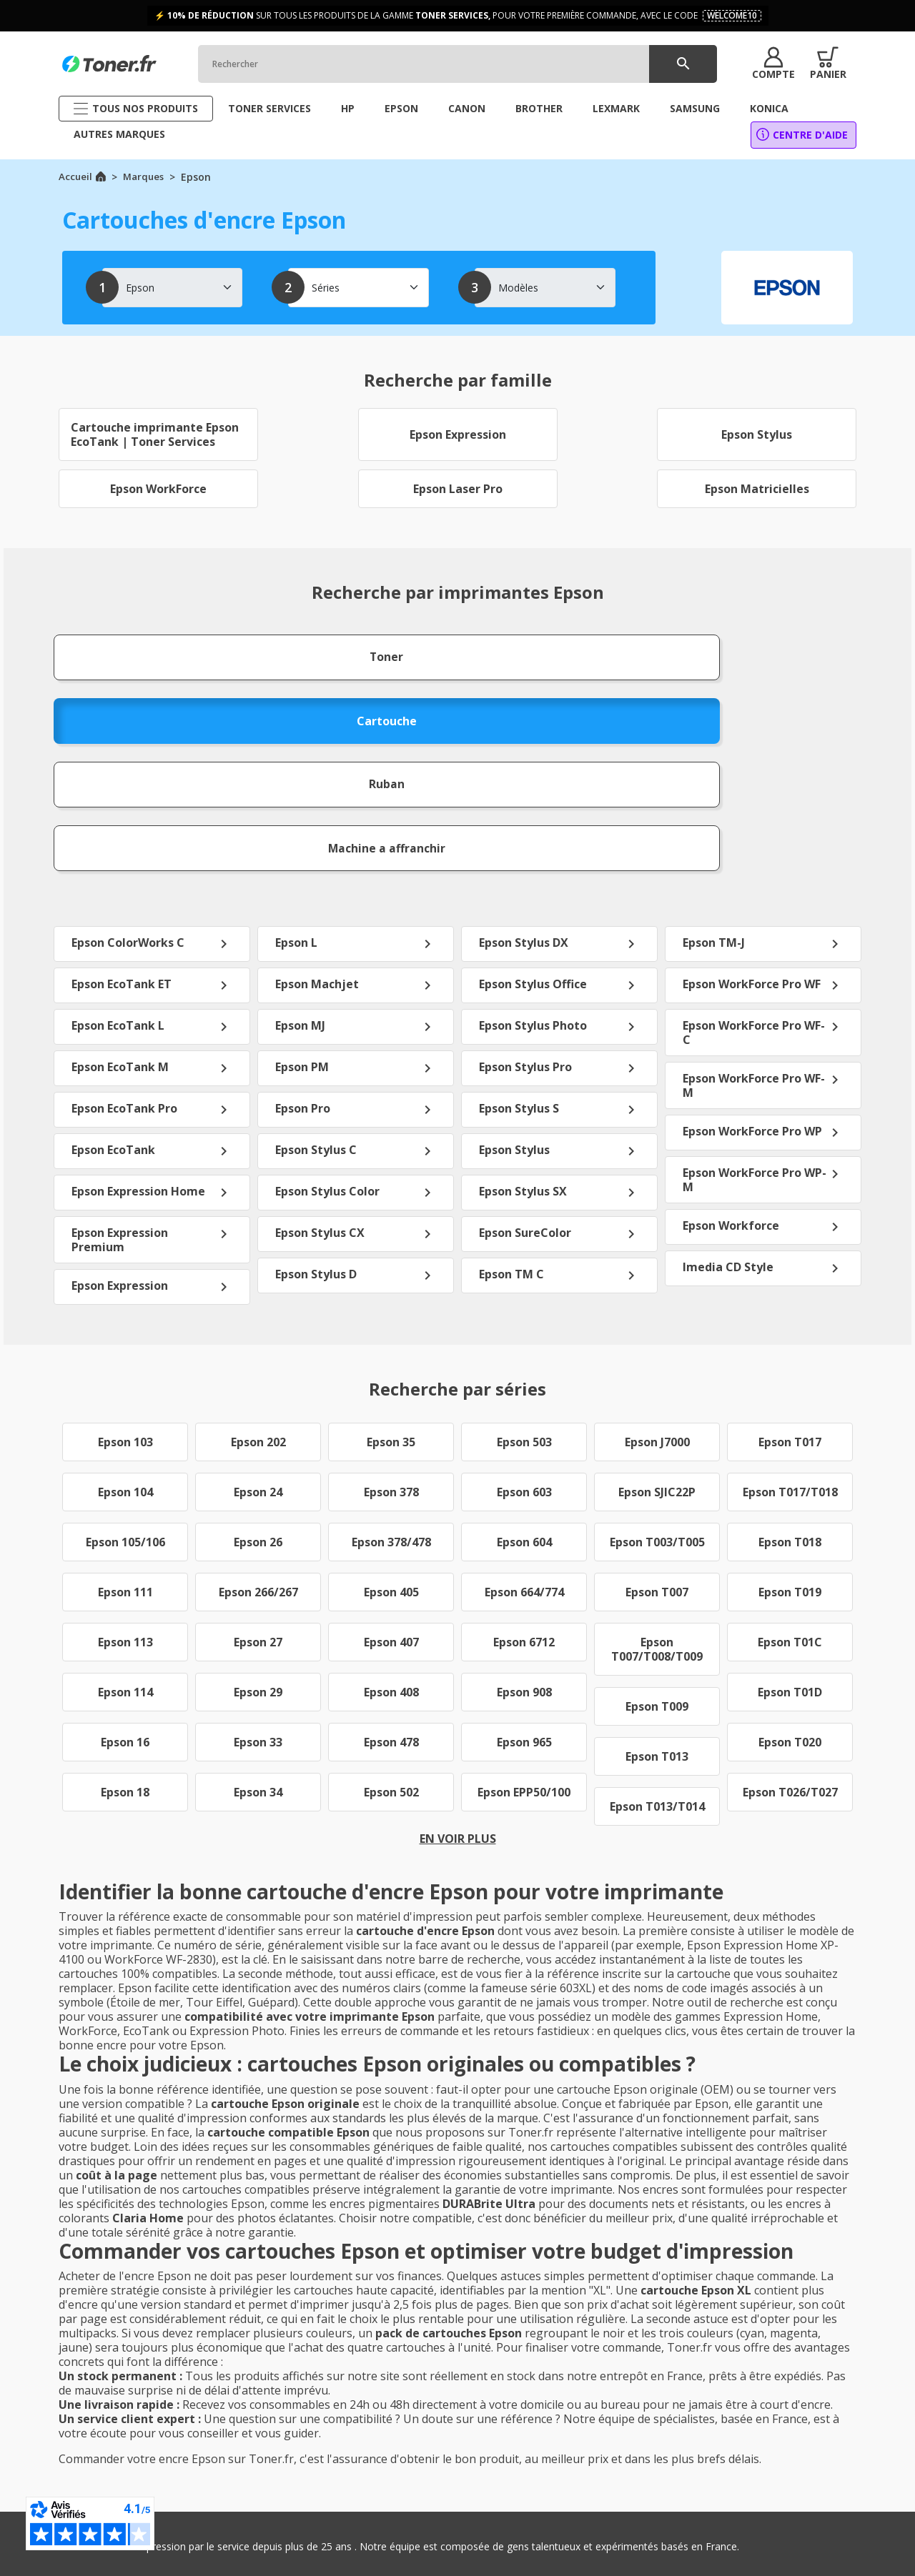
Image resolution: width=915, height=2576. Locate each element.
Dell (735, 2481)
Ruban (568, 648)
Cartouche (347, 648)
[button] (763, 64)
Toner (128, 648)
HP (733, 2401)
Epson (741, 2441)
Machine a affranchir (787, 648)
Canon (742, 2421)
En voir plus (458, 1629)
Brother (744, 2461)
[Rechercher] (471, 64)
